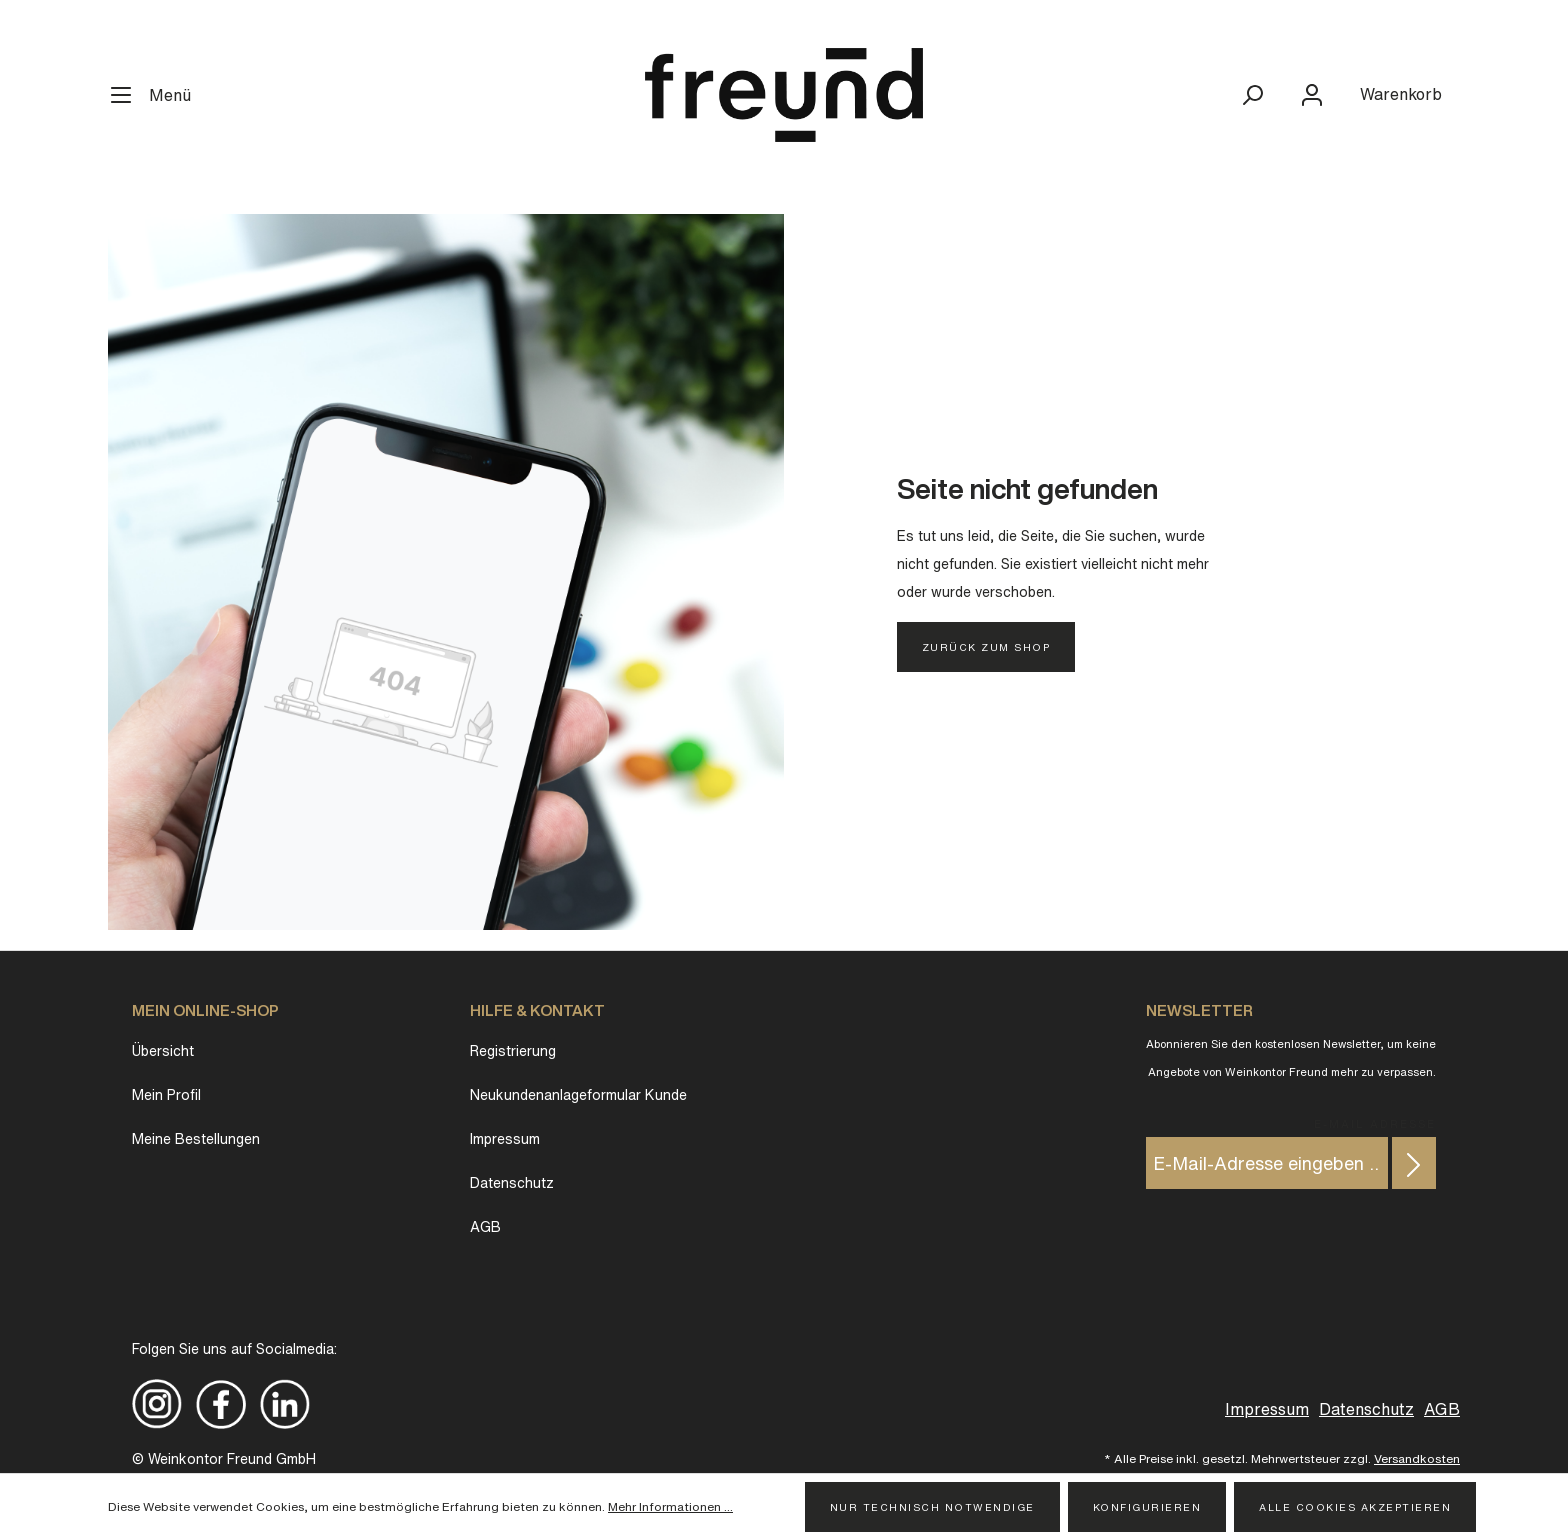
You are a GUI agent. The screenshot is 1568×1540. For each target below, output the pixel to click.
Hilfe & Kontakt (537, 1010)
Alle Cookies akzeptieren (1355, 1507)
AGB (485, 1227)
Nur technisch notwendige (932, 1507)
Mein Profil (166, 1095)
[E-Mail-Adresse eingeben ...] (1267, 1163)
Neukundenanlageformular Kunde (578, 1095)
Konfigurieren (1147, 1507)
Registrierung (513, 1051)
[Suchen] (1252, 95)
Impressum (505, 1139)
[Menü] (158, 95)
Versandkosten (1417, 1458)
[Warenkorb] (1401, 94)
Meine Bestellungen (196, 1139)
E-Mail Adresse (1375, 1121)
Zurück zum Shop (986, 647)
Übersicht (163, 1051)
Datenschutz (512, 1183)
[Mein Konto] (1312, 95)
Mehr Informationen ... (670, 1506)
